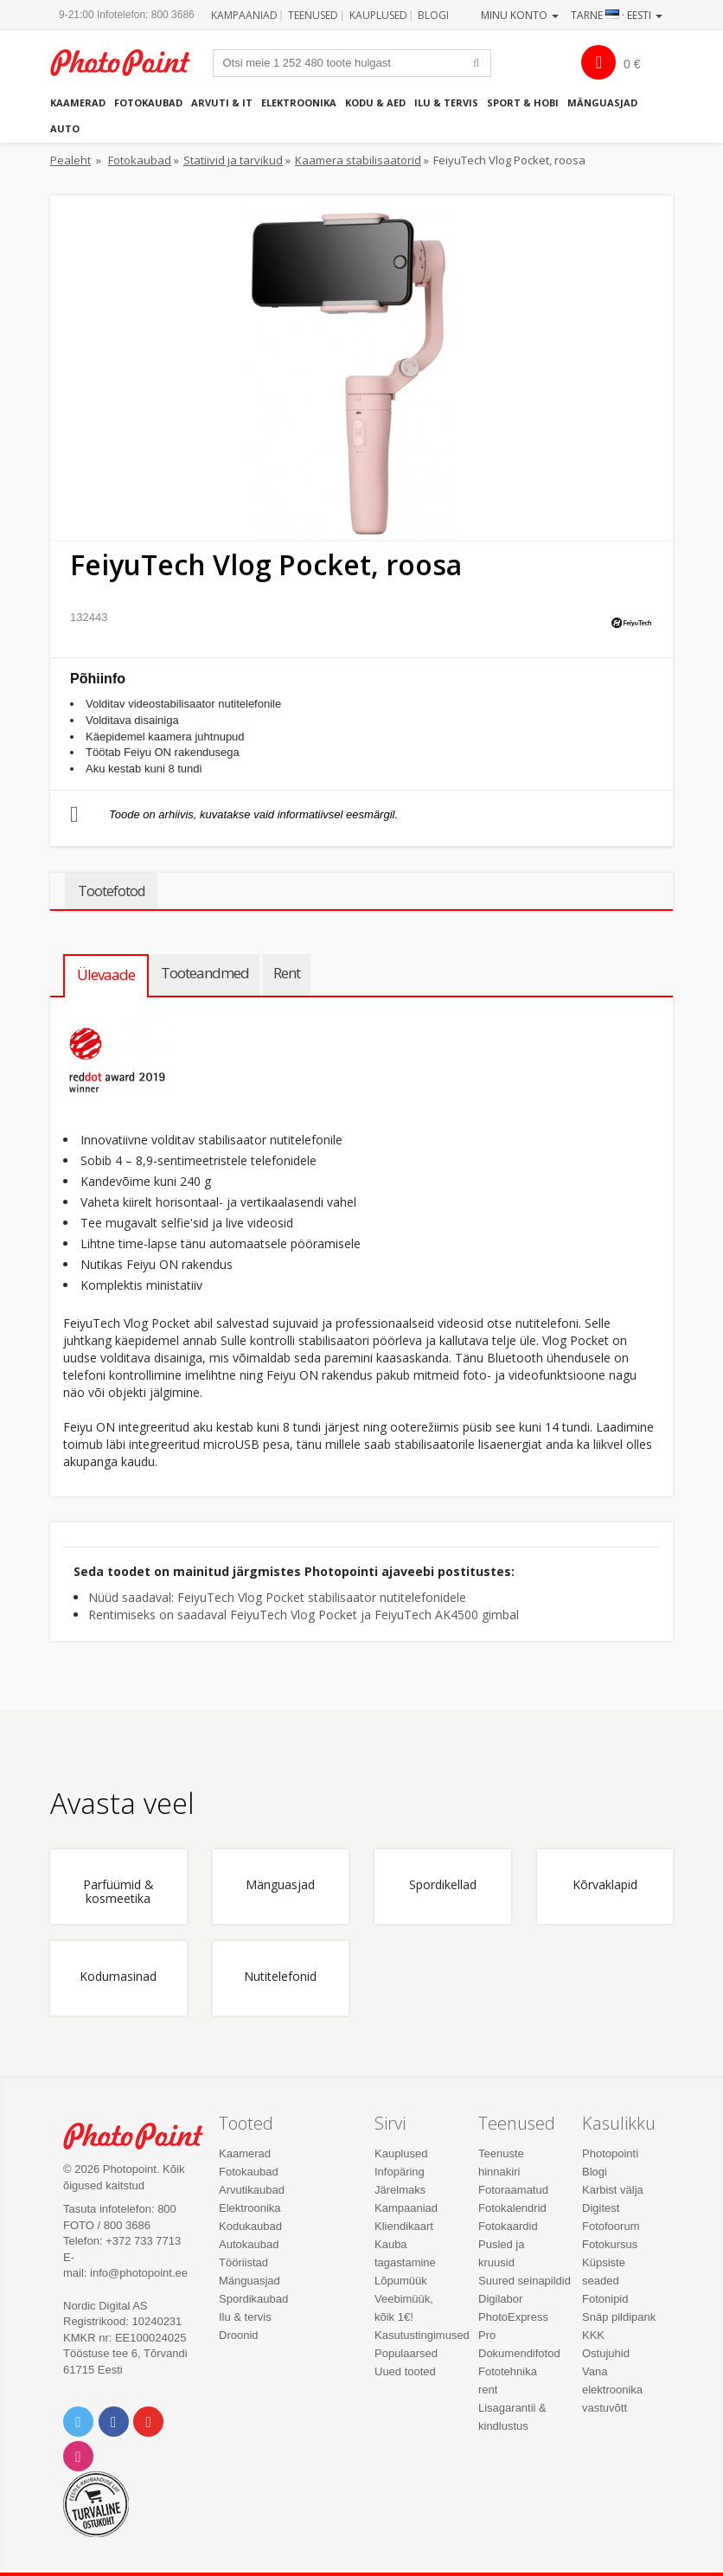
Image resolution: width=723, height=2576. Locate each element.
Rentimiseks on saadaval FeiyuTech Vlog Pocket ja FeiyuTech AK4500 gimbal (303, 1614)
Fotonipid (605, 2298)
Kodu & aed (375, 102)
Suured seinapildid (524, 2280)
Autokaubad (248, 2244)
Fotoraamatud (513, 2189)
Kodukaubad (250, 2226)
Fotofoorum (610, 2226)
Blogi (433, 15)
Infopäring (399, 2171)
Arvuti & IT (222, 102)
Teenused (313, 15)
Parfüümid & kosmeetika (118, 1892)
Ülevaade (106, 974)
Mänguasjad (602, 102)
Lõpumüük (400, 2280)
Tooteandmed (205, 973)
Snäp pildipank (619, 2316)
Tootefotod (111, 890)
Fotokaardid (508, 2226)
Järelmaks (399, 2189)
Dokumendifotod (519, 2353)
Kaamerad (78, 102)
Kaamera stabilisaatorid (358, 160)
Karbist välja (612, 2189)
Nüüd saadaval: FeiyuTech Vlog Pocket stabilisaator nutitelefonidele (277, 1597)
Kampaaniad (244, 15)
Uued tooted (405, 2371)
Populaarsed (406, 2353)
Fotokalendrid (512, 2207)
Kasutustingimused (422, 2335)
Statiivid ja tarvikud (233, 160)
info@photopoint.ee (139, 2272)
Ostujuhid (606, 2353)
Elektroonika (298, 102)
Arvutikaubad (252, 2189)
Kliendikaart (403, 2226)
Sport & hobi (523, 102)
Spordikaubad (253, 2298)
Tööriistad (243, 2262)
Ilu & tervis (446, 102)
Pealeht (70, 160)
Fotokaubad (148, 102)
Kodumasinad (118, 1977)
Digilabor (500, 2298)
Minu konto (520, 15)
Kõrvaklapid (605, 1885)
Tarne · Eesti (616, 15)
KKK (593, 2335)
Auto (65, 128)
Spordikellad (443, 1885)
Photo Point (142, 2136)
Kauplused (378, 15)
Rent (286, 973)
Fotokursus (609, 2244)
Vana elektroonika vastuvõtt (612, 2389)
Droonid (239, 2335)
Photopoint (129, 63)
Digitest (600, 2207)
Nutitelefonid (280, 1977)
